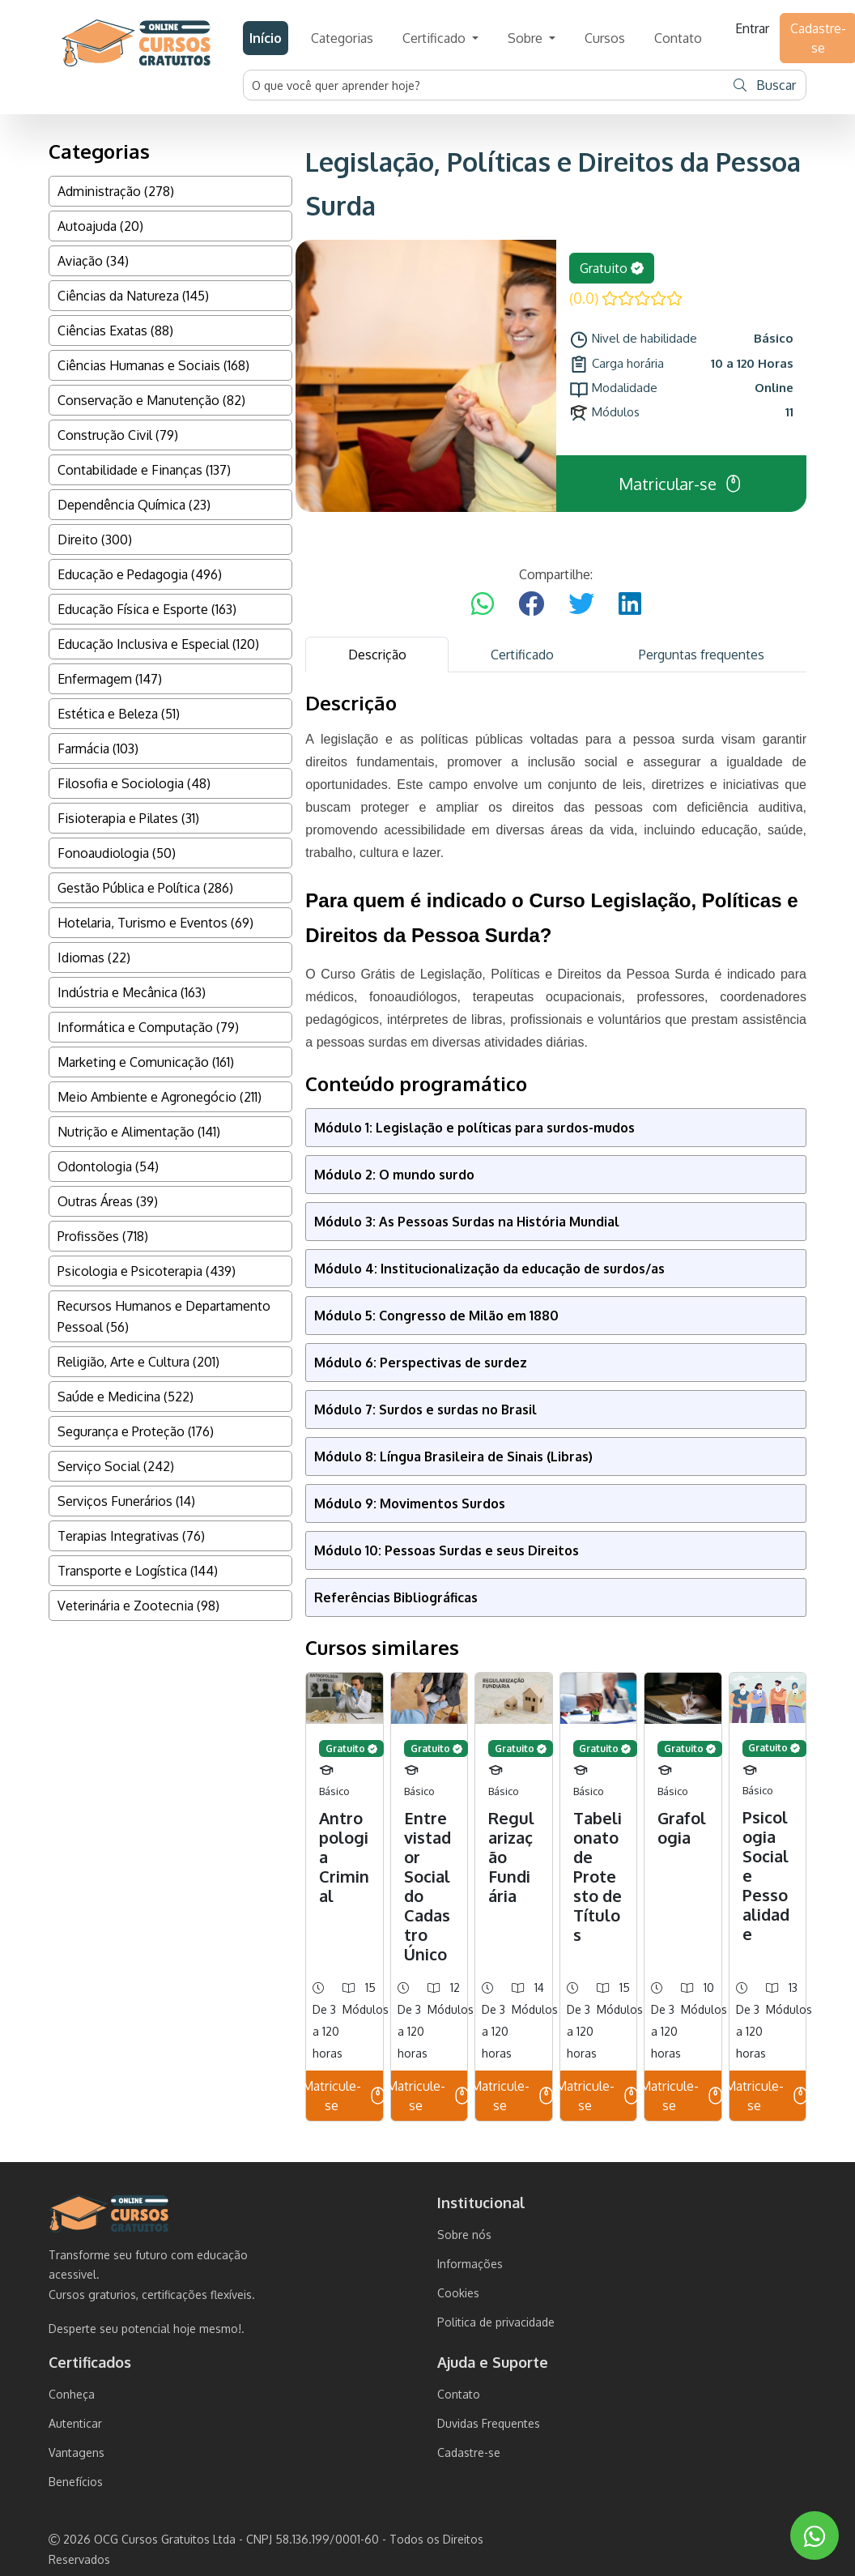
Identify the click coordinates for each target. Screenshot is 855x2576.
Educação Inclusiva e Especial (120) (158, 644)
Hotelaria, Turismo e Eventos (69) (155, 923)
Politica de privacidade (496, 2322)
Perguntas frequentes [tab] (701, 654)
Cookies (458, 2293)
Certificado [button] (435, 38)
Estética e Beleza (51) (118, 714)
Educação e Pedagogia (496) (139, 574)
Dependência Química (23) (134, 505)
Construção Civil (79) (117, 435)
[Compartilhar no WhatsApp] (482, 604)
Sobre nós (464, 2234)
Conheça (72, 2394)
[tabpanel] (555, 1407)
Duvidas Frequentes (488, 2423)
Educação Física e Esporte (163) (146, 609)
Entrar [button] (752, 28)
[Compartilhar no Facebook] (531, 604)
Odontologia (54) (108, 1166)
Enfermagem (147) (109, 679)
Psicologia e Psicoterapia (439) (146, 1271)
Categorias (342, 38)
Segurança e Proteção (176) (135, 1431)
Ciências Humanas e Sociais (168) (153, 365)
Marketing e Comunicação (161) (145, 1062)
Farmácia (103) (97, 748)
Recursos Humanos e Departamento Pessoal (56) (163, 1316)
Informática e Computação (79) (148, 1027)
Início (265, 38)
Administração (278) (115, 191)
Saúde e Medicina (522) (125, 1396)
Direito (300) (94, 539)
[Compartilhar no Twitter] (581, 604)
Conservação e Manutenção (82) (151, 400)
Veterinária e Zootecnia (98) (138, 1605)
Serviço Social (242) (115, 1466)
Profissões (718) (102, 1236)
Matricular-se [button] (681, 483)
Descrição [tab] (377, 654)
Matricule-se (344, 2095)
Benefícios (76, 2482)
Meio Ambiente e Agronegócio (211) (159, 1097)
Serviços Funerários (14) (126, 1501)
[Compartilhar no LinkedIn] (630, 604)
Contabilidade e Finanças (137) (144, 470)
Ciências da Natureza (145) (133, 296)
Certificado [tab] (522, 654)
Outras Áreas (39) (107, 1201)
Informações (470, 2264)
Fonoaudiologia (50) (116, 853)
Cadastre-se (468, 2452)
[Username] (484, 85)
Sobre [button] (527, 38)
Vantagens (76, 2452)
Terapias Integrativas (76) (131, 1536)
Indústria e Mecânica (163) (131, 992)
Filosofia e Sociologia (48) (134, 783)
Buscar (765, 85)
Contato (678, 38)
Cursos (605, 38)
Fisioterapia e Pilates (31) (128, 818)
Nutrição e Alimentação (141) (138, 1132)
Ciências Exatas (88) (115, 330)
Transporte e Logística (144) (137, 1571)
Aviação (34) (93, 261)
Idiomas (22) (93, 957)
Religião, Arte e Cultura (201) (138, 1362)
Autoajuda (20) (100, 226)
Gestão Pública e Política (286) (145, 888)
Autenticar (75, 2423)
